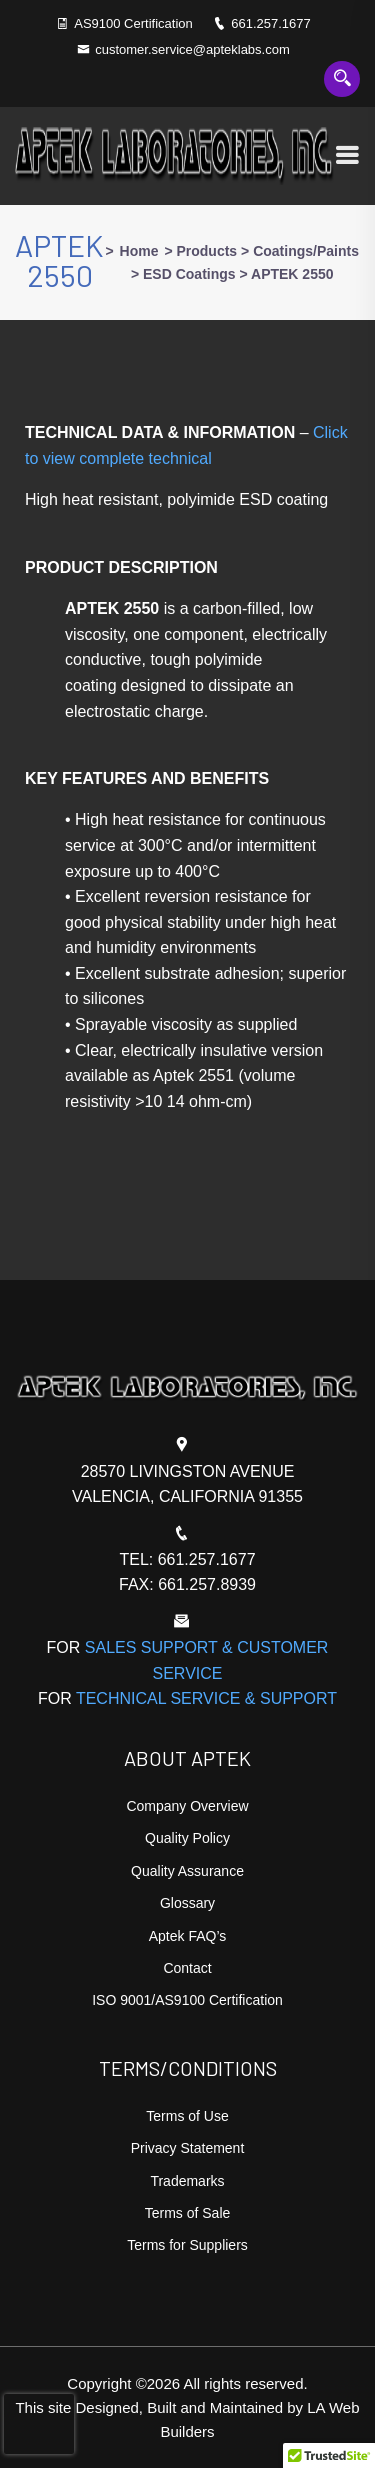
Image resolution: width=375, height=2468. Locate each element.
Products (206, 251)
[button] (329, 2449)
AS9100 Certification (133, 23)
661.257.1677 (262, 23)
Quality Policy (187, 1838)
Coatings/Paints (306, 251)
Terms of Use (187, 2116)
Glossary (187, 1903)
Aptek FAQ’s (188, 1936)
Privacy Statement (188, 2148)
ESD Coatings (189, 274)
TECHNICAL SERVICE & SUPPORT (206, 1698)
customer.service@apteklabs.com (183, 49)
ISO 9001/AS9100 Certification (187, 2000)
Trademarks (187, 2181)
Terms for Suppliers (187, 2245)
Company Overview (187, 1806)
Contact (187, 1968)
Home (139, 251)
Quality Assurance (187, 1871)
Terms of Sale (188, 2213)
